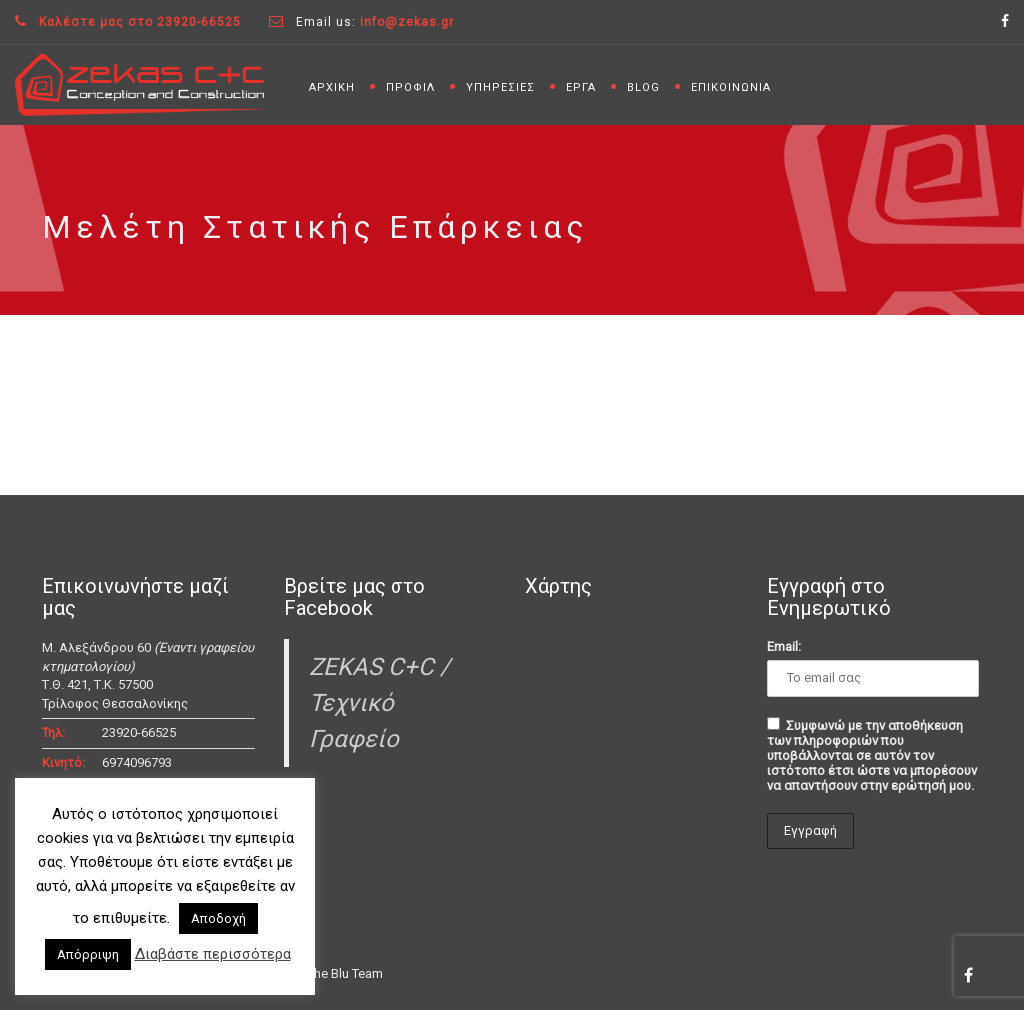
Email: (784, 646)
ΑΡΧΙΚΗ (332, 87)
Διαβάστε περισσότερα (213, 954)
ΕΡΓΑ (581, 87)
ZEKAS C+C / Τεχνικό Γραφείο (379, 703)
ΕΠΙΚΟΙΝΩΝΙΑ (731, 87)
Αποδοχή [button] (218, 918)
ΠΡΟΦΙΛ (410, 87)
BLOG (643, 87)
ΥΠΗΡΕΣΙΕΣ (500, 87)
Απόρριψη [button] (88, 954)
